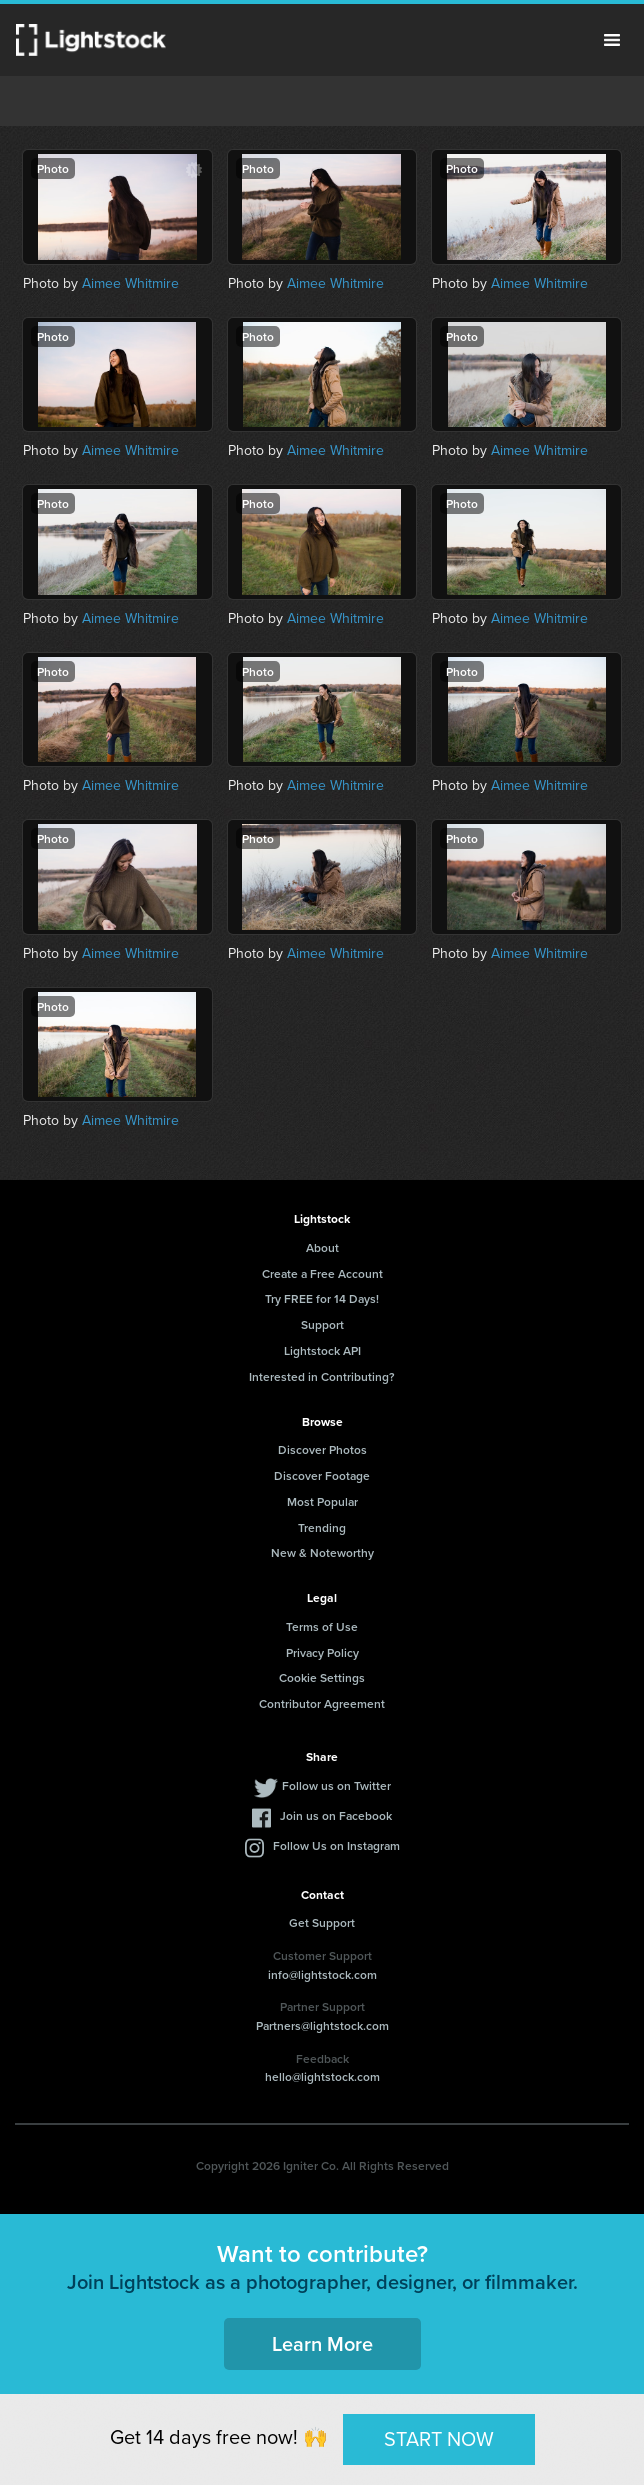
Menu (612, 40)
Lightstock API (322, 1350)
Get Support (322, 1922)
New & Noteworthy (322, 1552)
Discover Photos (322, 1449)
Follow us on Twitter (336, 1785)
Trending (322, 1527)
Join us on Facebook (336, 1815)
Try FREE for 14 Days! (322, 1298)
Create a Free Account (322, 1273)
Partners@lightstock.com (322, 2025)
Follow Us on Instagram (336, 1845)
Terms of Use (322, 1626)
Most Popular (322, 1501)
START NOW (439, 2439)
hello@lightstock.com (322, 2076)
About (322, 1247)
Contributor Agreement (322, 1703)
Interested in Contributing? (322, 1376)
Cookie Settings (322, 1677)
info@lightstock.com (322, 1974)
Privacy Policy (322, 1652)
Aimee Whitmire (130, 283)
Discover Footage (322, 1475)
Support (322, 1324)
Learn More (322, 2343)
